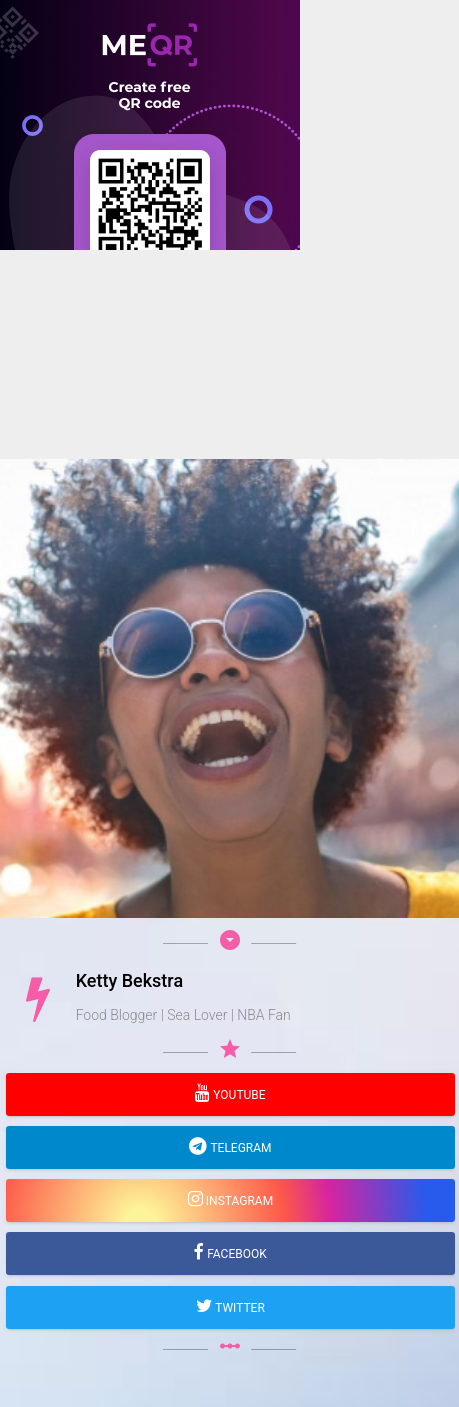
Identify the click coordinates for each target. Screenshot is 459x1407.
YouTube (237, 1095)
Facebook (235, 1254)
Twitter (238, 1308)
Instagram (238, 1201)
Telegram (239, 1148)
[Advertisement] (229, 479)
